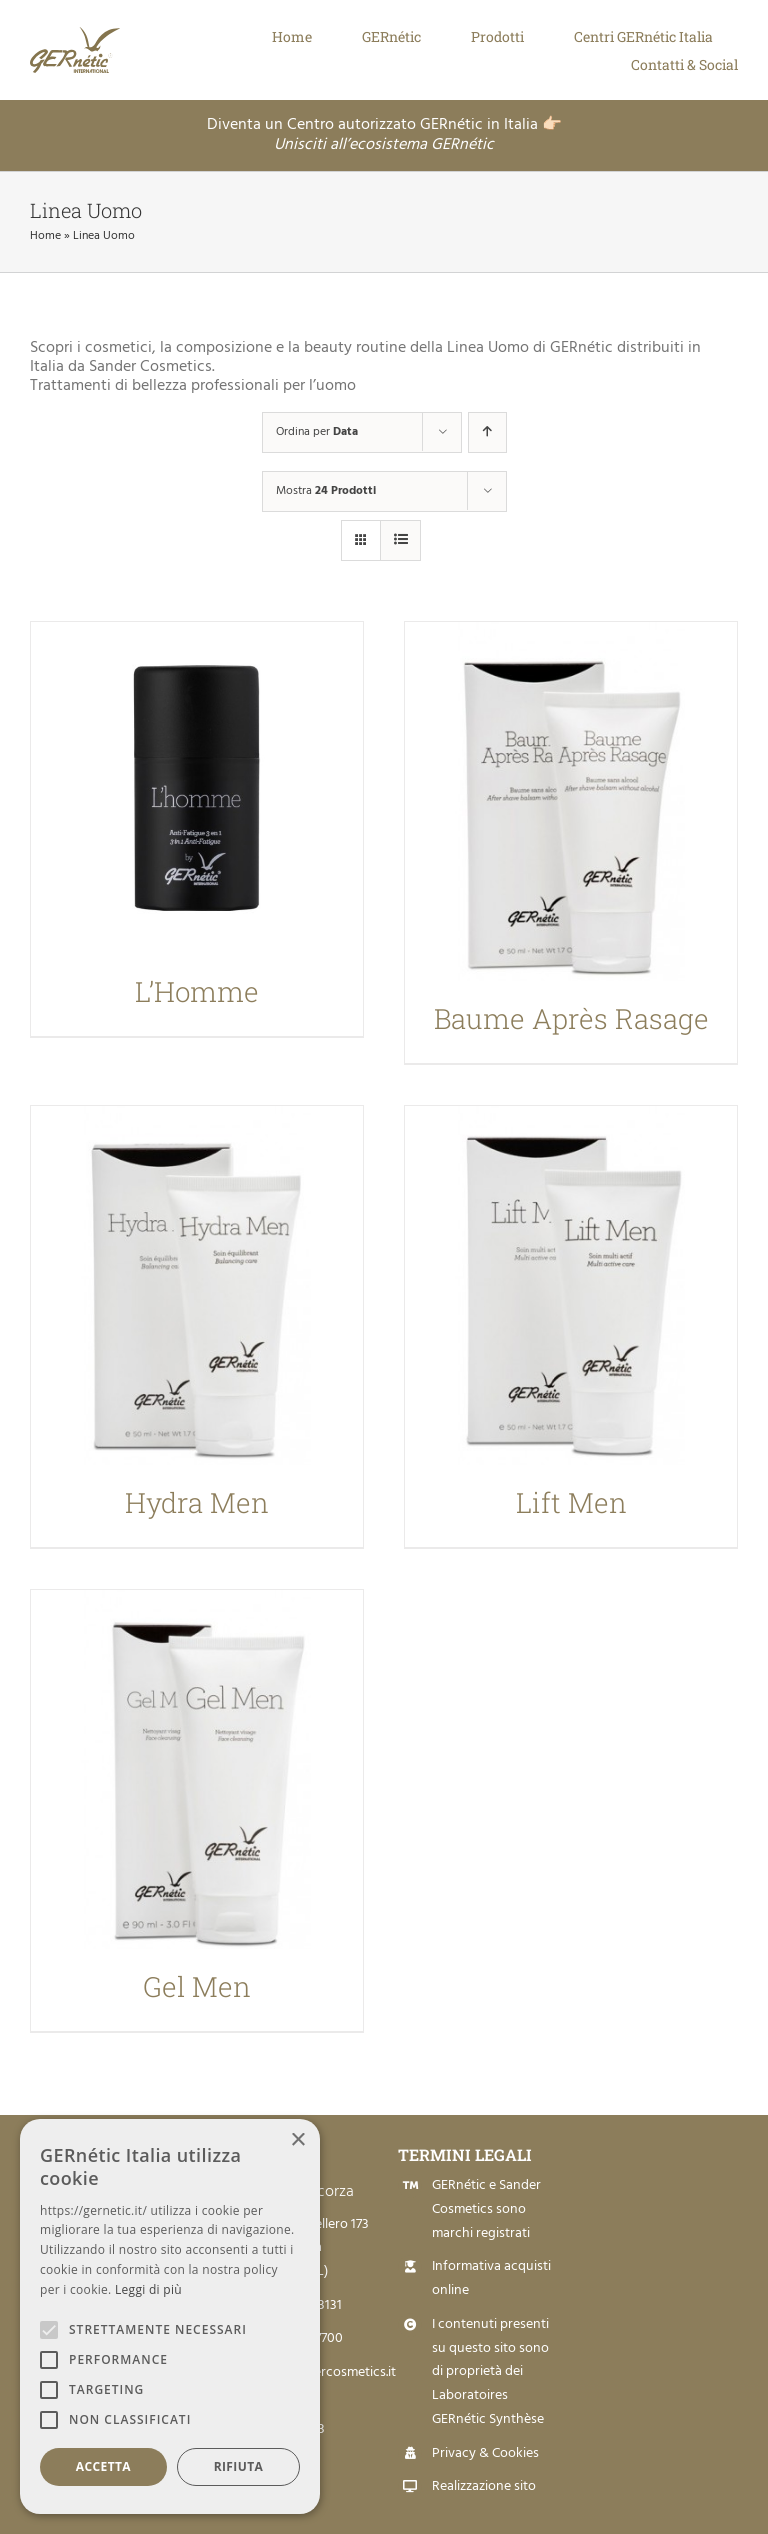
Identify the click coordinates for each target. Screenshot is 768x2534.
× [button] (297, 2140)
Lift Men (571, 1502)
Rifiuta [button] (239, 2466)
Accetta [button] (103, 2466)
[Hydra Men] (197, 1285)
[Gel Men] (197, 1769)
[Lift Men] (571, 1285)
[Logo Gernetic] (95, 35)
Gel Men (197, 1986)
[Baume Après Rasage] (571, 801)
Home (45, 236)
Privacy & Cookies (485, 2453)
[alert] (170, 2316)
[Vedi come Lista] (400, 540)
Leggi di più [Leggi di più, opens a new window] (148, 2289)
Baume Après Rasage (571, 1018)
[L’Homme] (197, 788)
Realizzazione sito (484, 2486)
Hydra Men (197, 1502)
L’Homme (197, 991)
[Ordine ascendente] (487, 432)
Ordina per (317, 432)
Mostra (326, 491)
